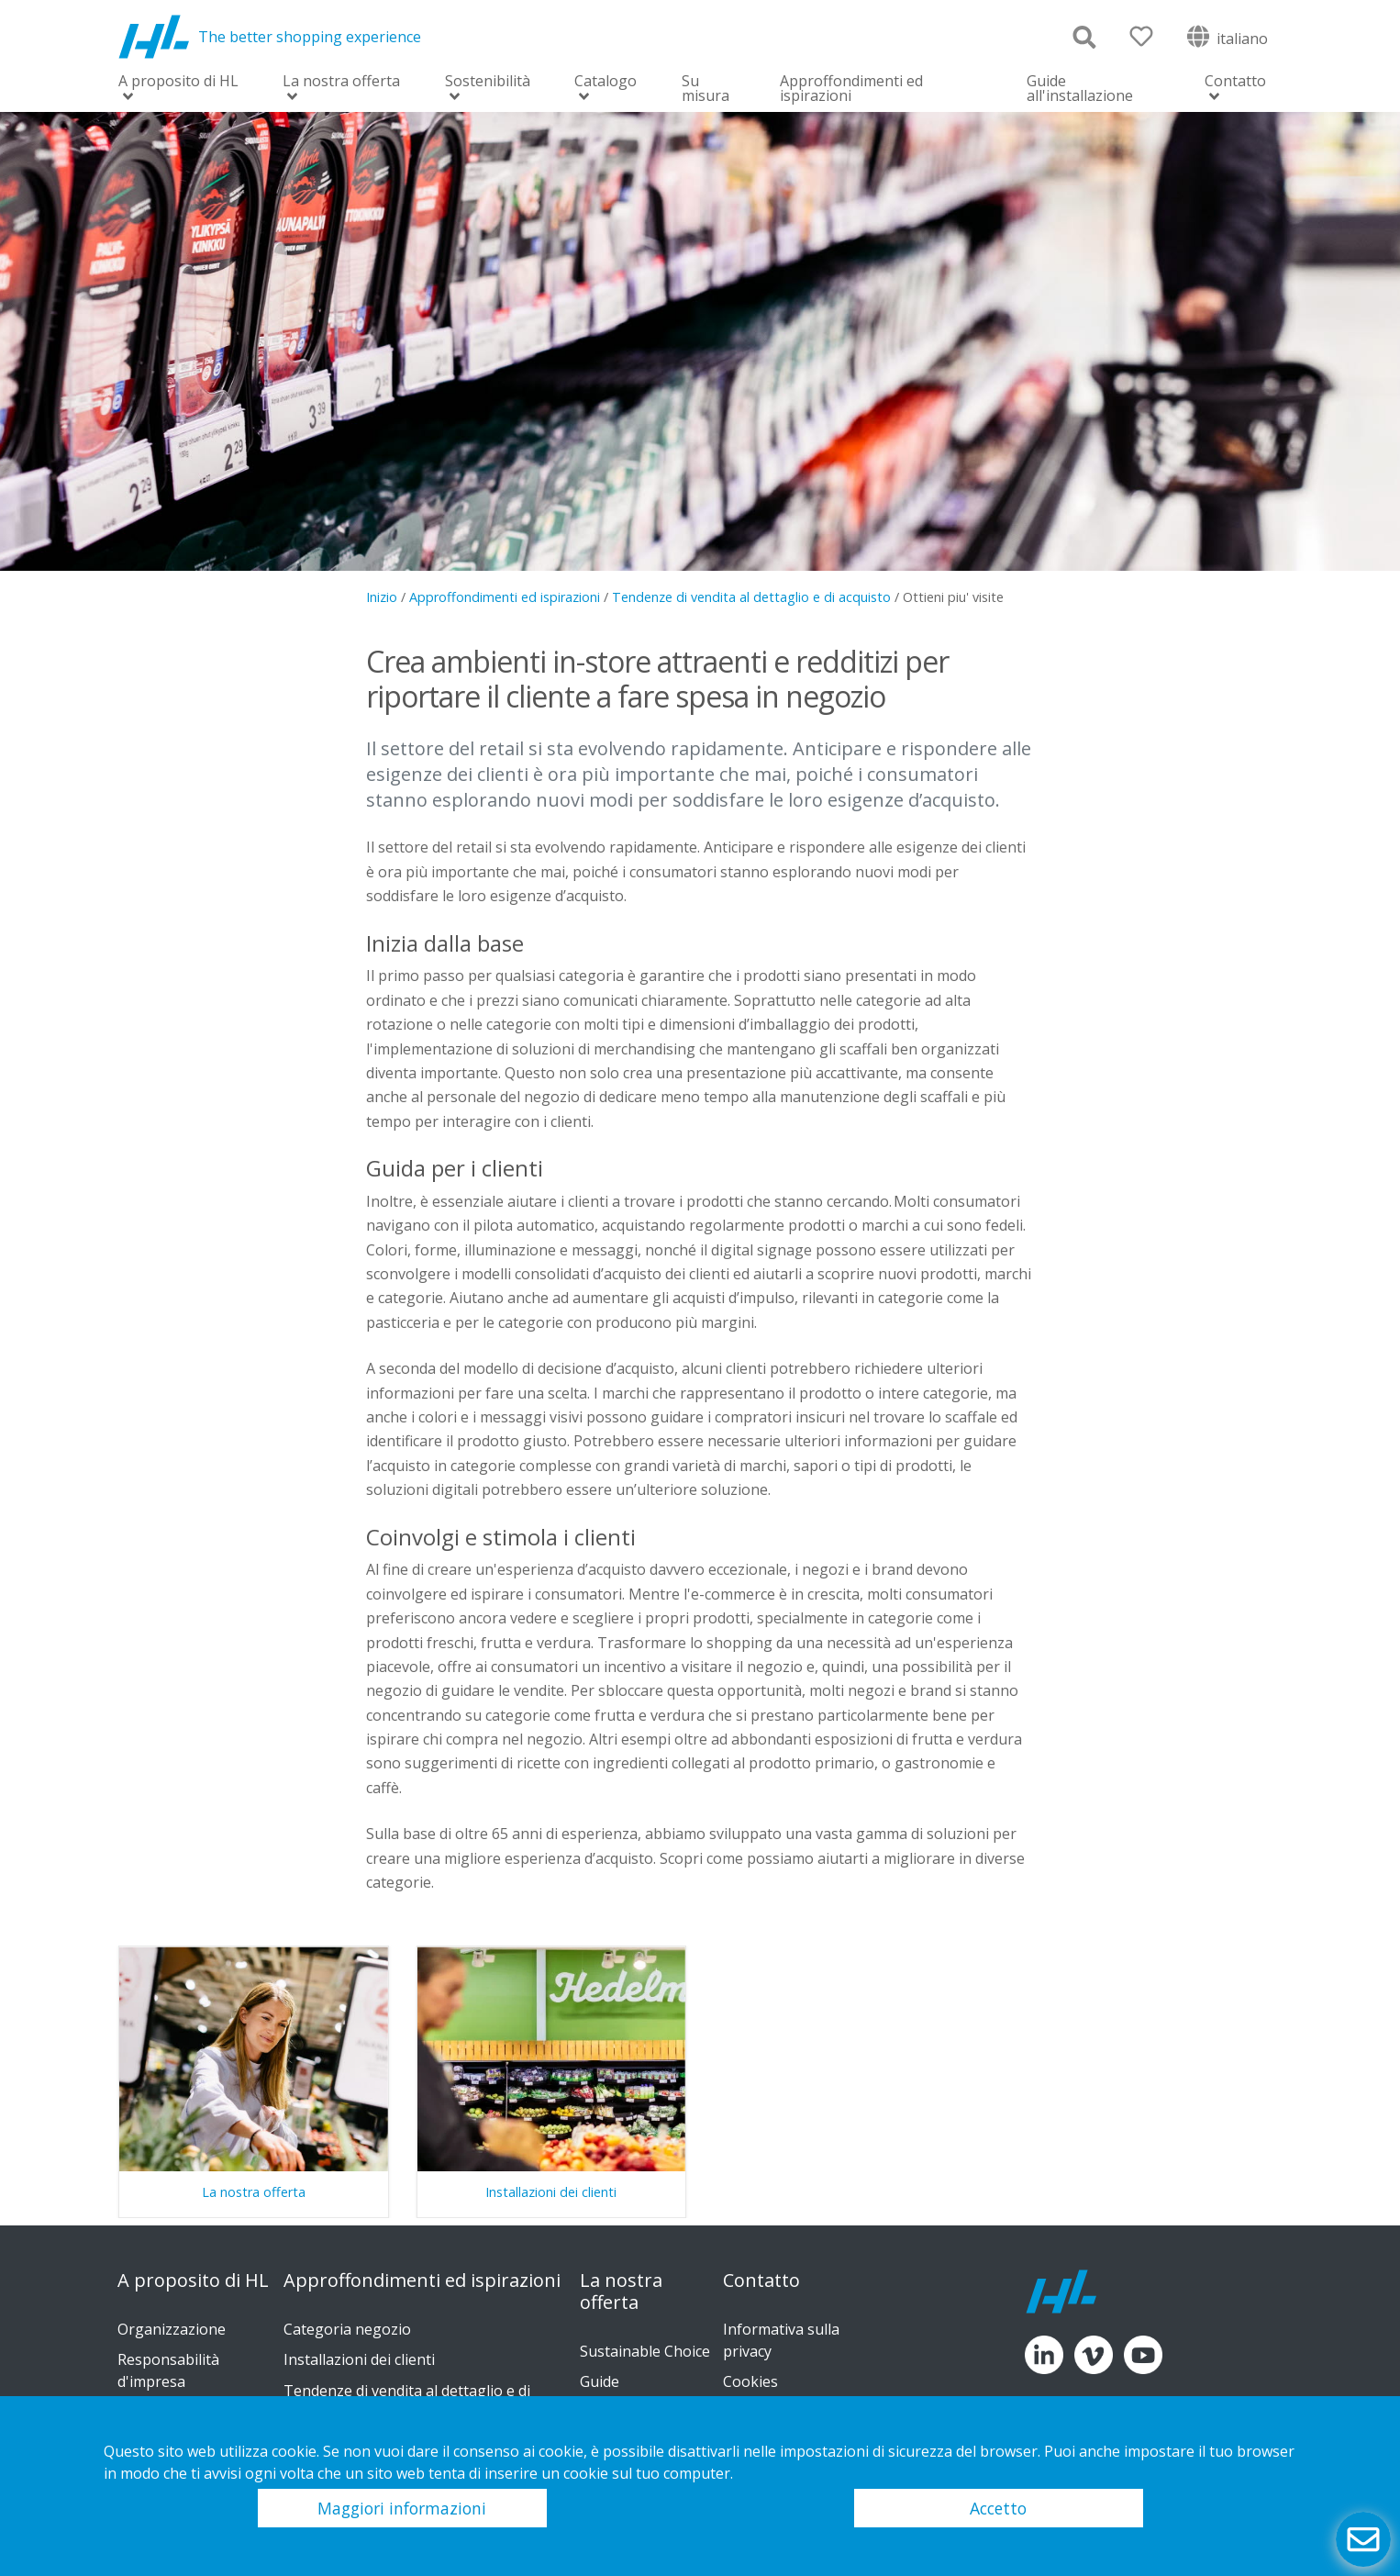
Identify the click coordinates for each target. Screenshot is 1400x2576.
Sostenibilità (487, 82)
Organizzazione (171, 2329)
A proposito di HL (178, 82)
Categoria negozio (347, 2329)
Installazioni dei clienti (359, 2359)
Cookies (750, 2381)
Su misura (705, 88)
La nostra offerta (341, 82)
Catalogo (605, 82)
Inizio (381, 597)
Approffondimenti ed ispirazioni (851, 88)
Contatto (1235, 82)
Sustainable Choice (645, 2351)
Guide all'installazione (1080, 88)
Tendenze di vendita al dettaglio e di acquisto (751, 597)
